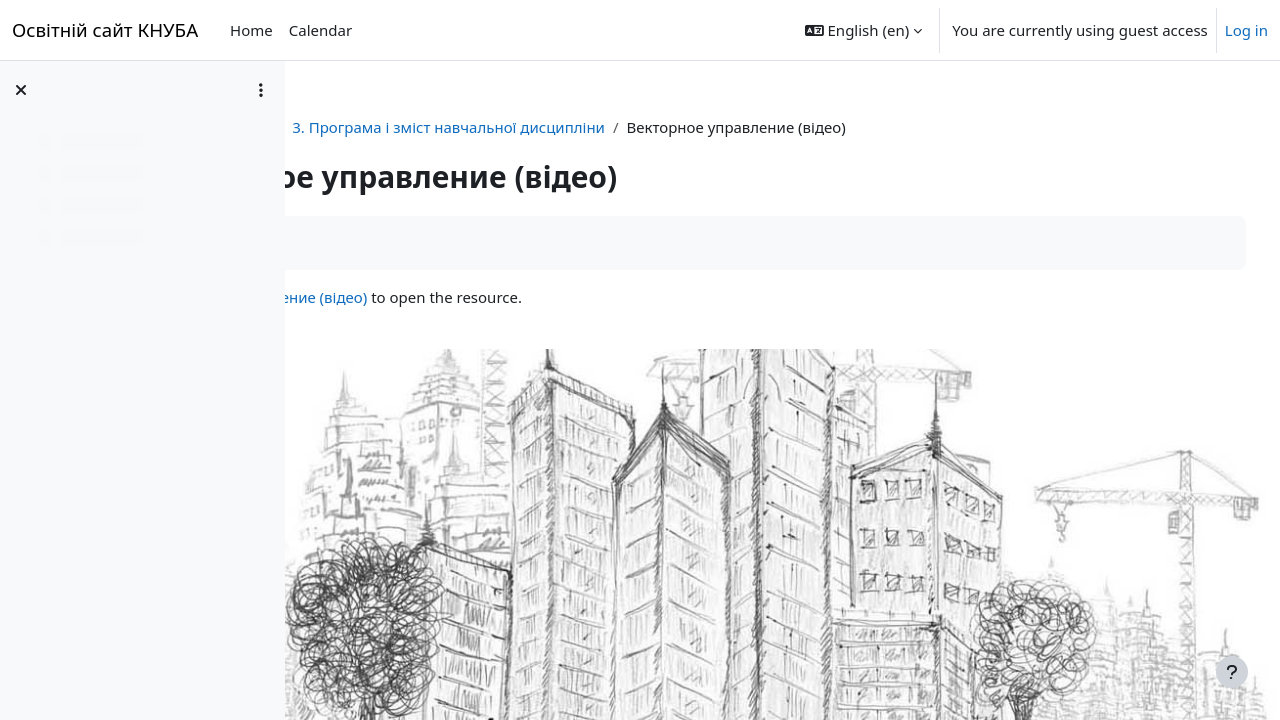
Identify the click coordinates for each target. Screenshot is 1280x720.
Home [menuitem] (251, 30)
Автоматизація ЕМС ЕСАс (414, 127)
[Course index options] (261, 90)
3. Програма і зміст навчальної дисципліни (683, 127)
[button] (863, 30)
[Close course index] (21, 90)
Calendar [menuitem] (320, 30)
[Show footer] (1232, 672)
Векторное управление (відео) (492, 297)
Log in (1246, 30)
